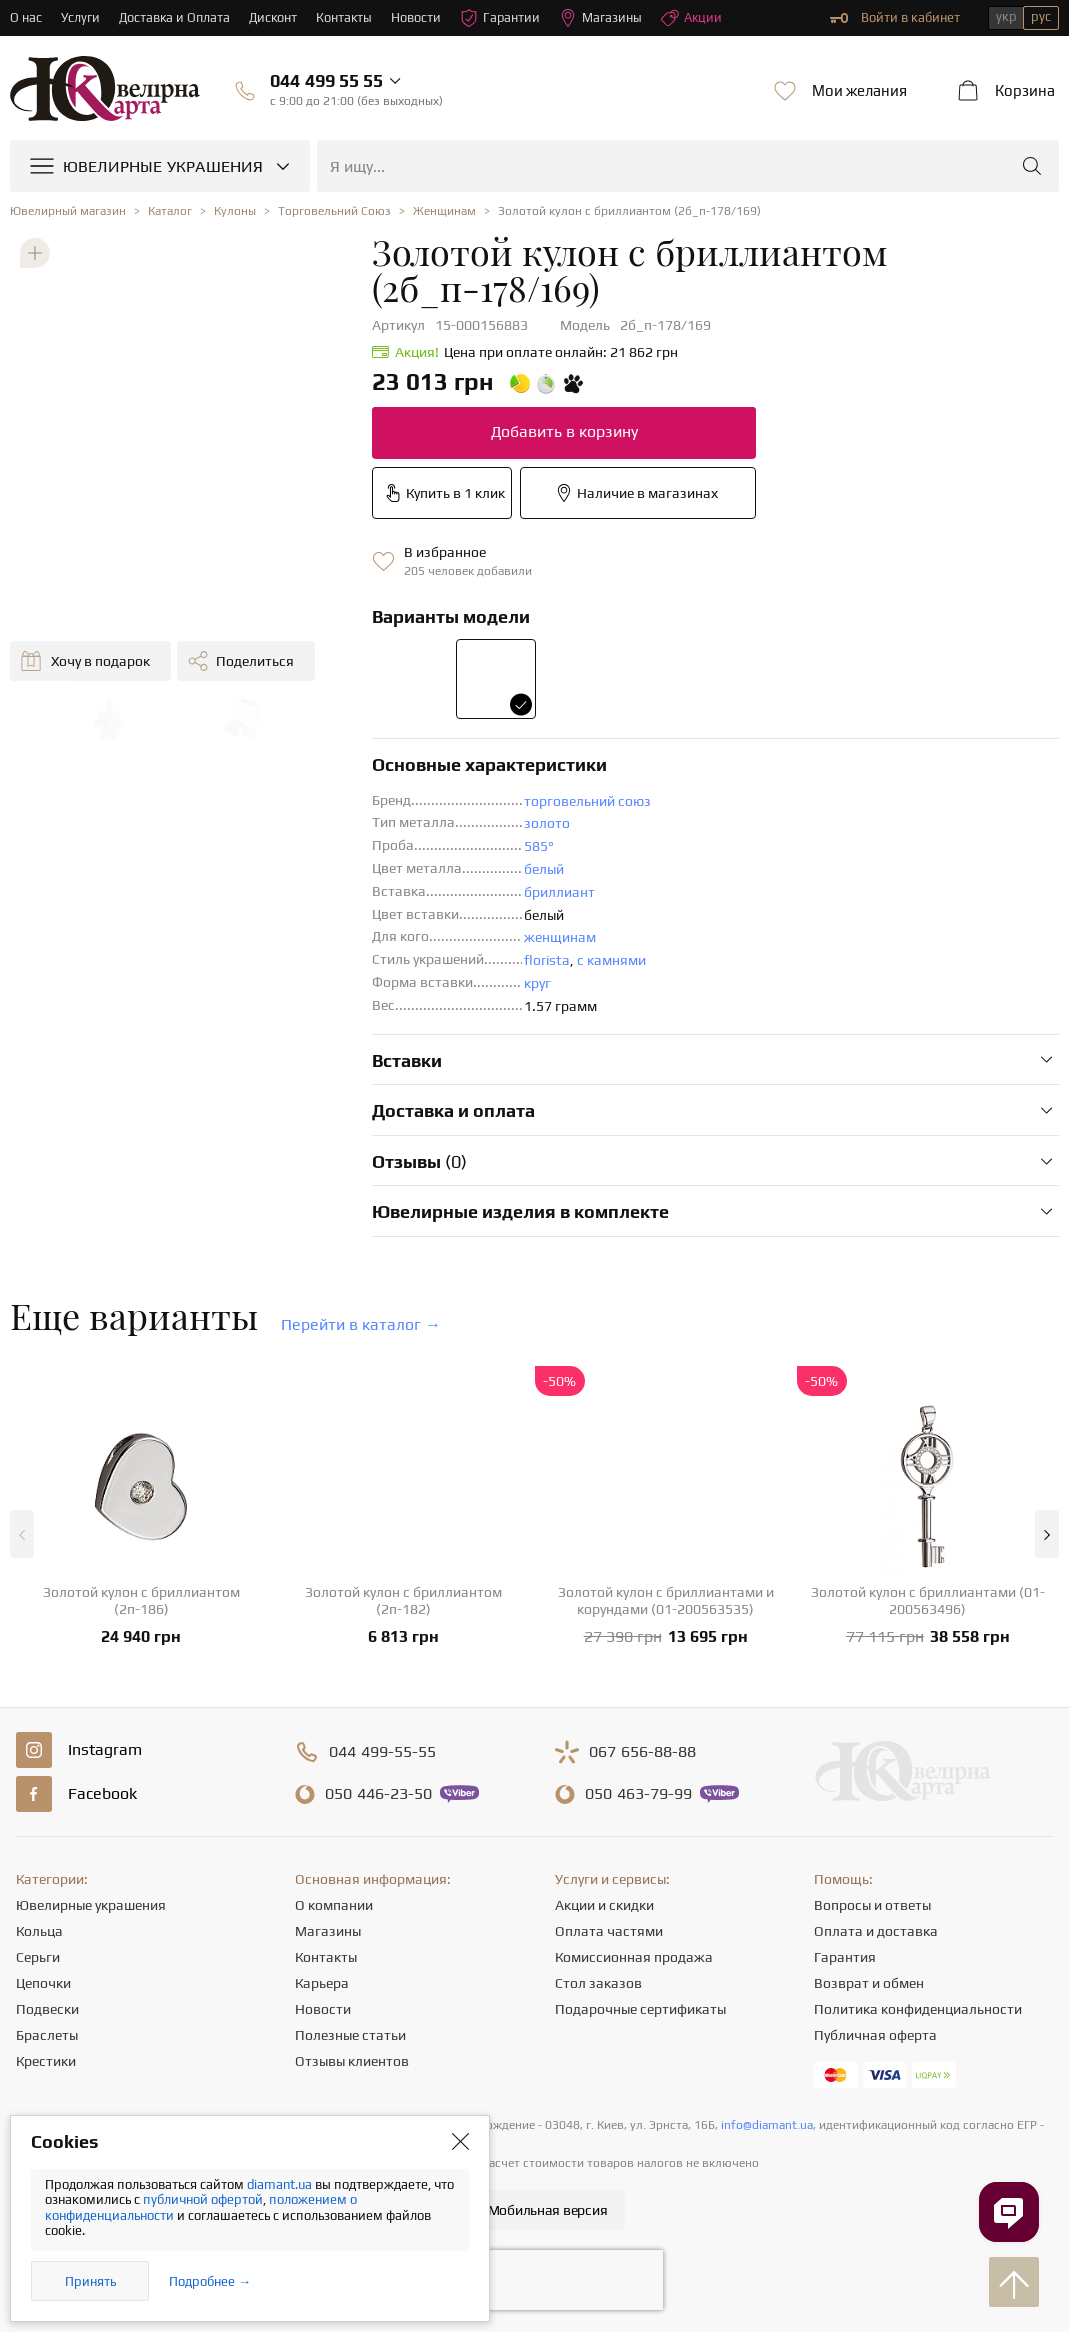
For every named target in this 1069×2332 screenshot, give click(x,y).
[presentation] (535, 2280)
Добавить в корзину (564, 431)
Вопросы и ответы (872, 1905)
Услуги (80, 17)
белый (544, 869)
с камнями (611, 960)
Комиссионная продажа (634, 1957)
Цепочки (43, 1983)
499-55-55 (382, 1752)
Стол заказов (598, 1983)
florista (547, 960)
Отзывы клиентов (352, 2061)
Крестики (46, 2061)
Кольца (39, 1931)
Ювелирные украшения (91, 1905)
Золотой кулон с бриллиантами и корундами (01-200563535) (666, 1600)
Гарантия (845, 1957)
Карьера (322, 1983)
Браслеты (47, 2035)
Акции (697, 18)
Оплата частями (609, 1931)
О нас (26, 17)
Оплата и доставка (876, 1931)
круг (537, 983)
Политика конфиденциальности (918, 2009)
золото (547, 823)
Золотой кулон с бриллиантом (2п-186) (141, 1600)
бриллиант (559, 892)
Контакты (347, 17)
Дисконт (275, 17)
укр (1006, 16)
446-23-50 (378, 1794)
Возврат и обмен (869, 1983)
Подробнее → (210, 2281)
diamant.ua (281, 2184)
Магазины (605, 18)
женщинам (560, 937)
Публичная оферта (875, 2035)
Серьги (38, 1957)
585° (539, 846)
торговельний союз (587, 801)
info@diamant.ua (767, 2125)
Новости (420, 17)
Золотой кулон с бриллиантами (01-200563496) (928, 1600)
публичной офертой (203, 2199)
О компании (334, 1905)
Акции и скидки (604, 1905)
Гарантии (504, 18)
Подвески (47, 2009)
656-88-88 (642, 1752)
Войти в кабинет (895, 18)
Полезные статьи (350, 2035)
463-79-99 (638, 1794)
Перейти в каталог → (361, 1324)
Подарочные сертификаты (640, 2009)
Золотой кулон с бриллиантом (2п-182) (403, 1600)
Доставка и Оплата (175, 17)
